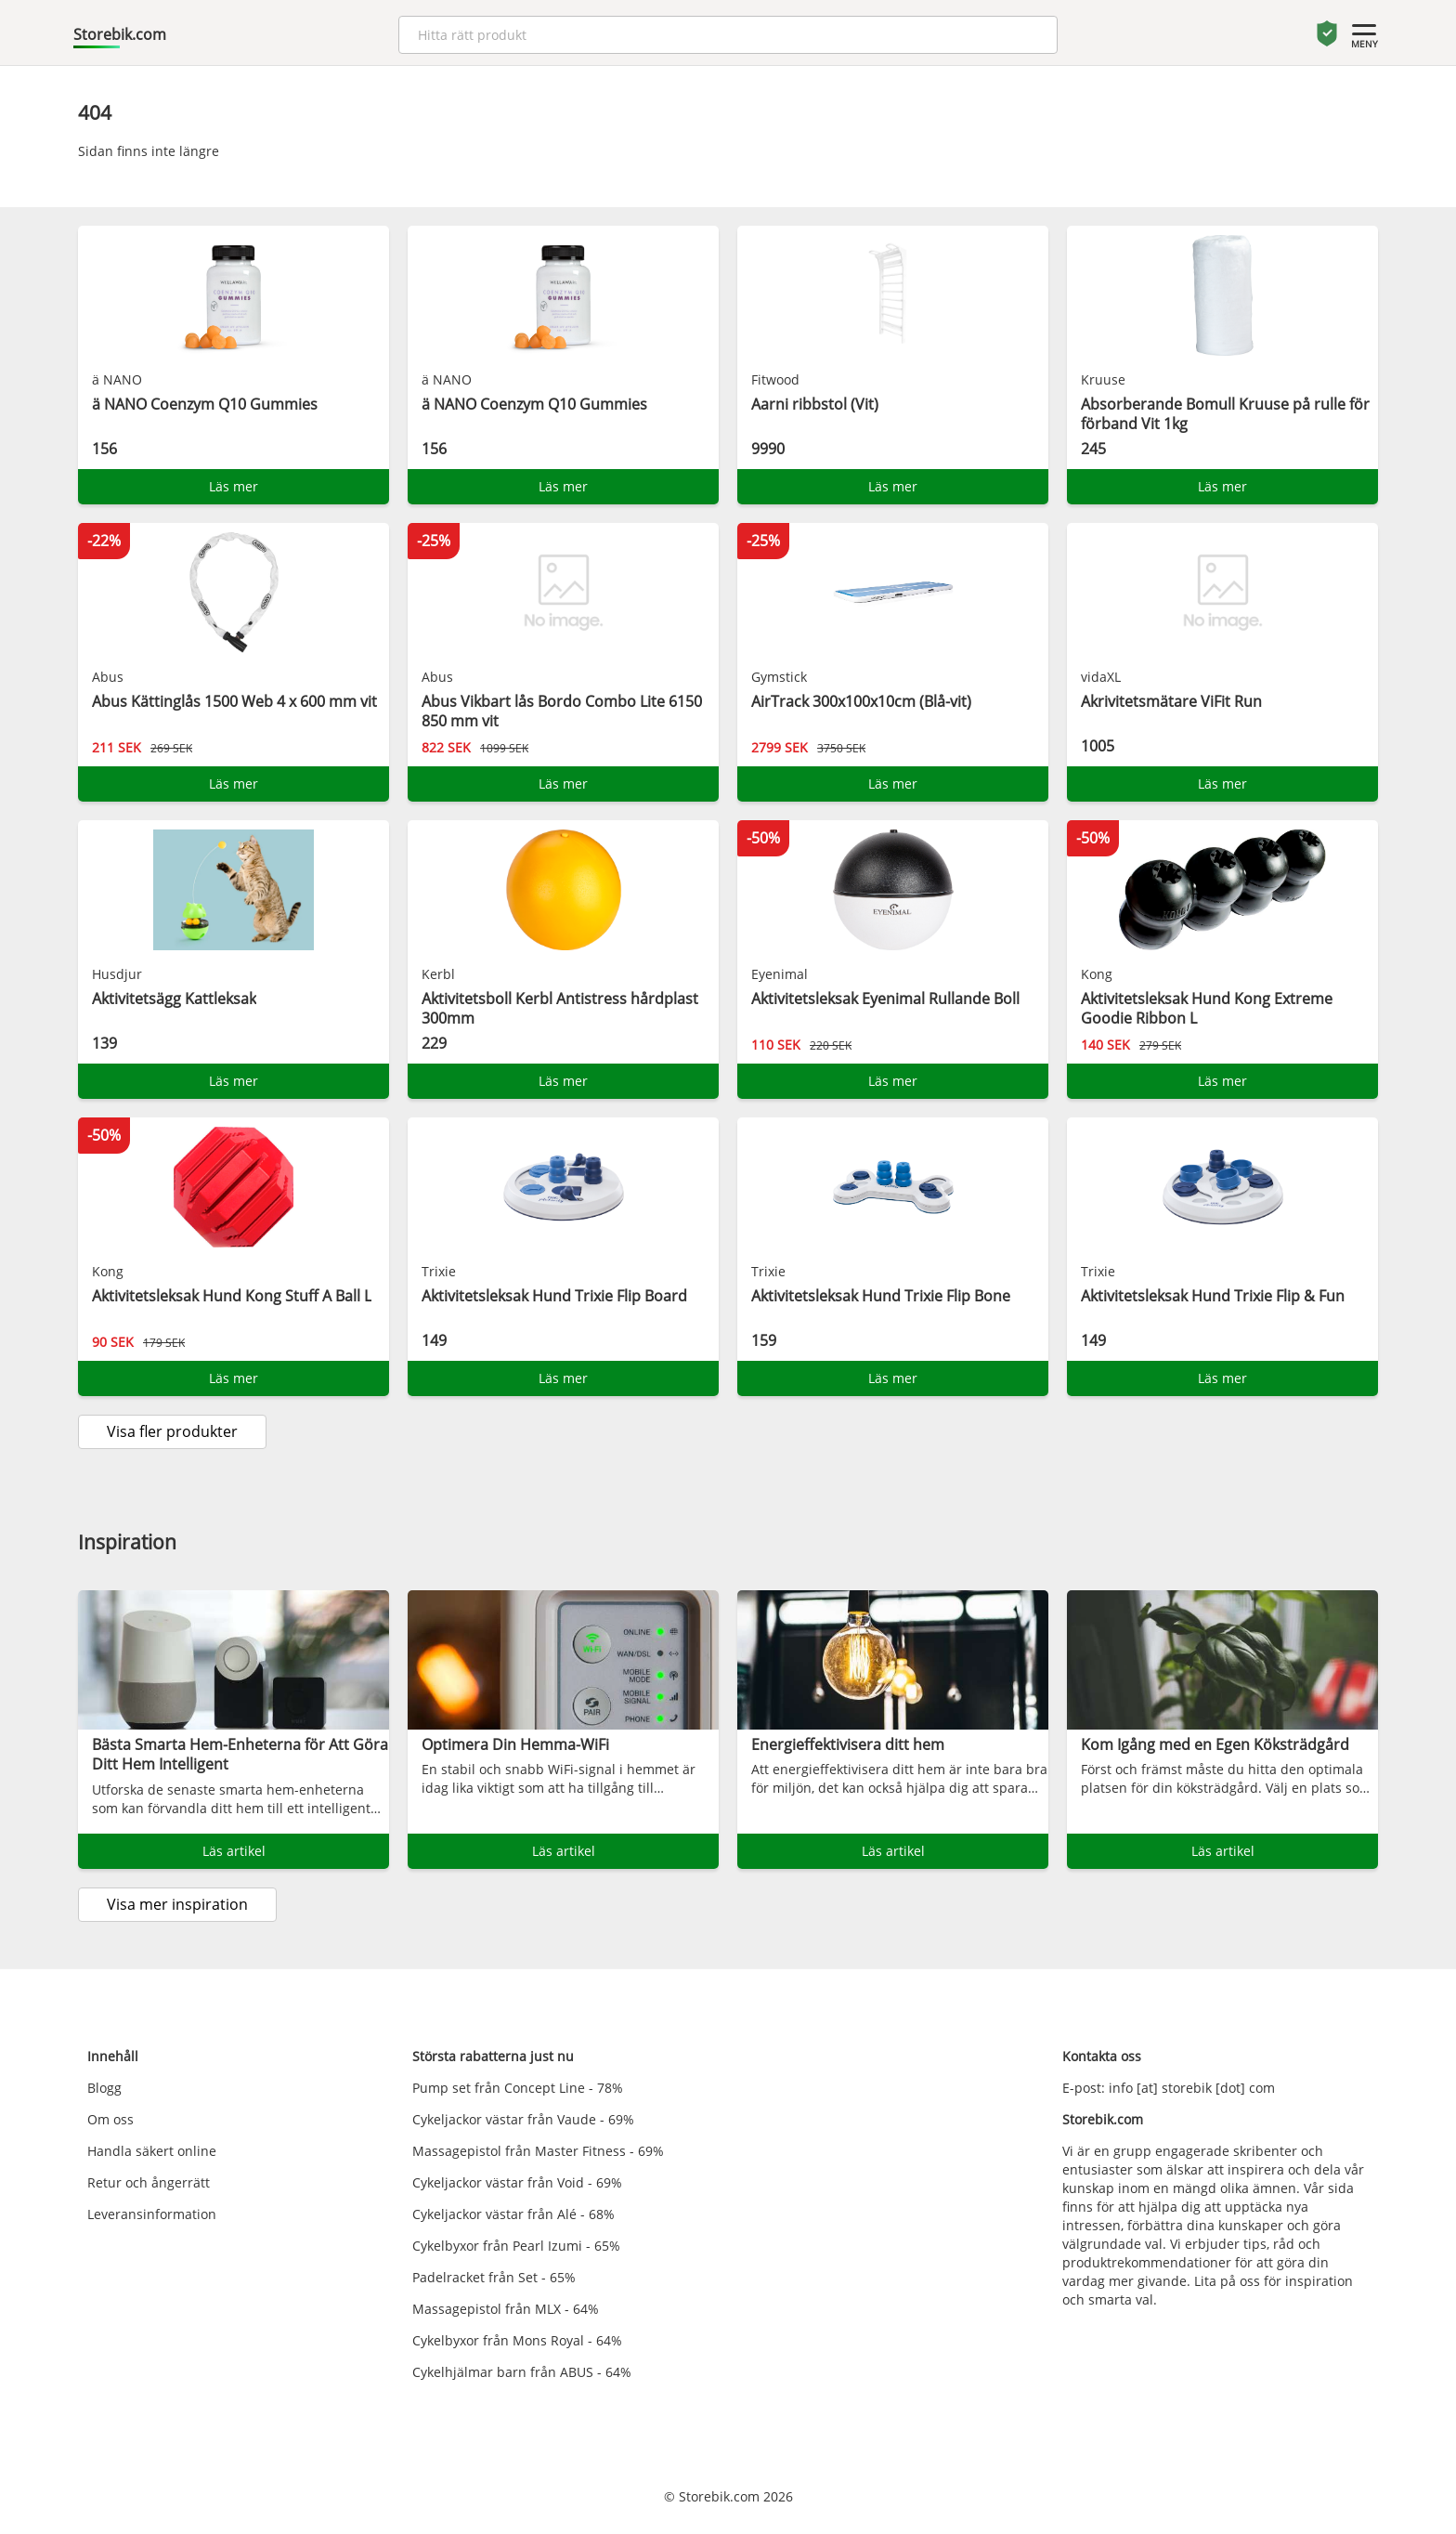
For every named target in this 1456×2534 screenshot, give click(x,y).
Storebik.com (119, 34)
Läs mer (233, 486)
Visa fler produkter (172, 1431)
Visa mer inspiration (177, 1904)
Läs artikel (234, 1851)
